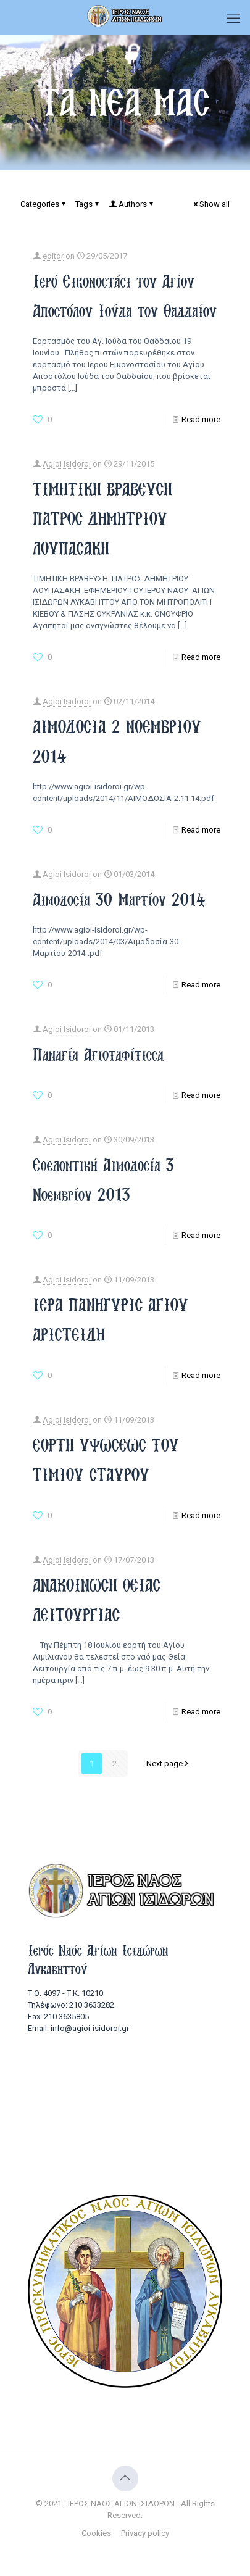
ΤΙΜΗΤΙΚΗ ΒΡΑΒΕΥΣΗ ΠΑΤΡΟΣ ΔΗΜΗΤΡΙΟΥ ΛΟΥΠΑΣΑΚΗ (102, 519)
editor (53, 255)
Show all (210, 204)
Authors (132, 204)
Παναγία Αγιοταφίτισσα (98, 1054)
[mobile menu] (233, 18)
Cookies (96, 2533)
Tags (88, 204)
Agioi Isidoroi (67, 463)
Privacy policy (145, 2533)
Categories (43, 204)
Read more (200, 419)
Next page (168, 1763)
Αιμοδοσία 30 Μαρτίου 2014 (119, 899)
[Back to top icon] (125, 2478)
